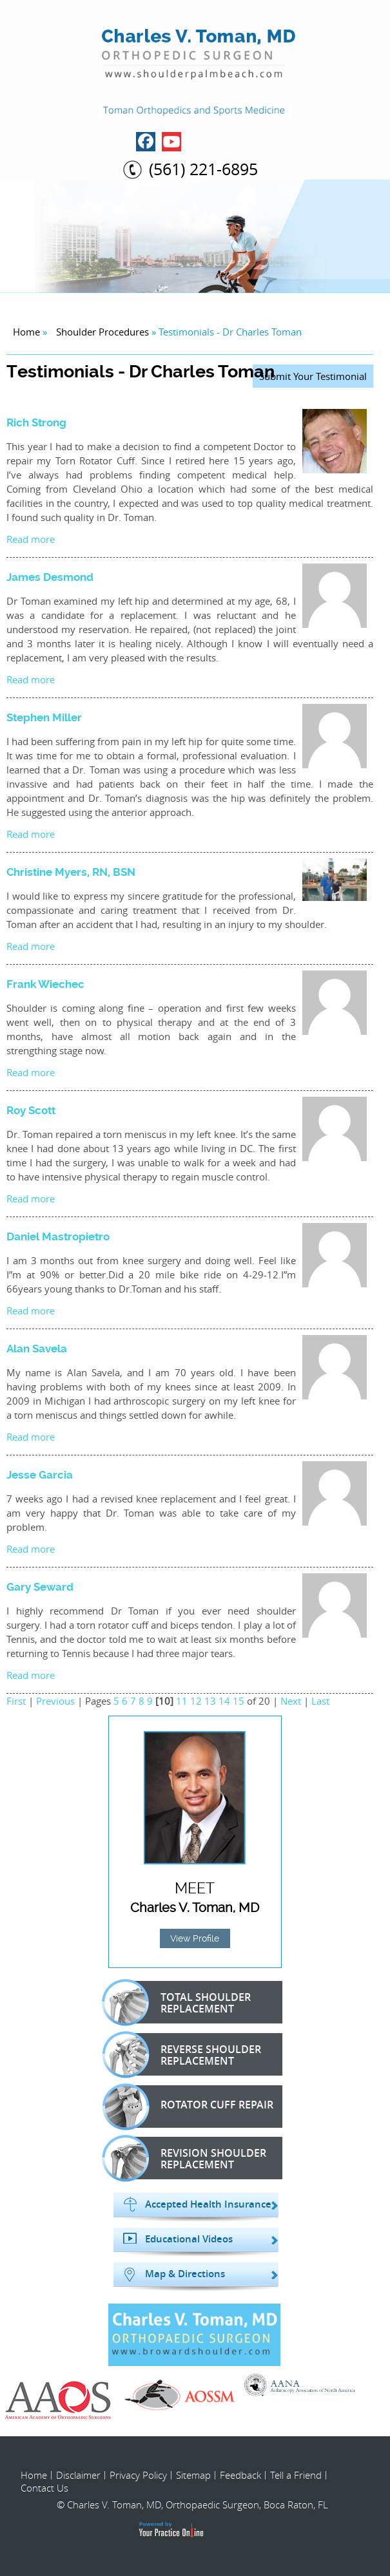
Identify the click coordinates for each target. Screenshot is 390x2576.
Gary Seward (39, 1586)
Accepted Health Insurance (208, 2204)
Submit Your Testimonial (313, 376)
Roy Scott (30, 1110)
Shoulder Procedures (102, 331)
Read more (30, 539)
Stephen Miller (44, 717)
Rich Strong (36, 422)
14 (224, 1700)
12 (196, 1700)
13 (210, 1700)
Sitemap (193, 2474)
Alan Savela (36, 1348)
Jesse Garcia (39, 1474)
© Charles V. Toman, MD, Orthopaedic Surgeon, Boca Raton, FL (192, 2504)
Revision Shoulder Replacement (191, 2158)
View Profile (194, 1938)
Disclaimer (78, 2474)
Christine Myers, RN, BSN (70, 872)
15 (238, 1700)
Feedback (240, 2474)
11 (182, 1700)
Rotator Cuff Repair (195, 2106)
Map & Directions (185, 2274)
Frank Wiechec (45, 984)
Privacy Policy (138, 2474)
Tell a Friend (296, 2474)
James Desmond (49, 577)
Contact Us (44, 2487)
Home (26, 331)
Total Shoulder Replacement (184, 2002)
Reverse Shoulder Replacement (189, 2054)
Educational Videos (189, 2239)
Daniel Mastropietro (58, 1236)
